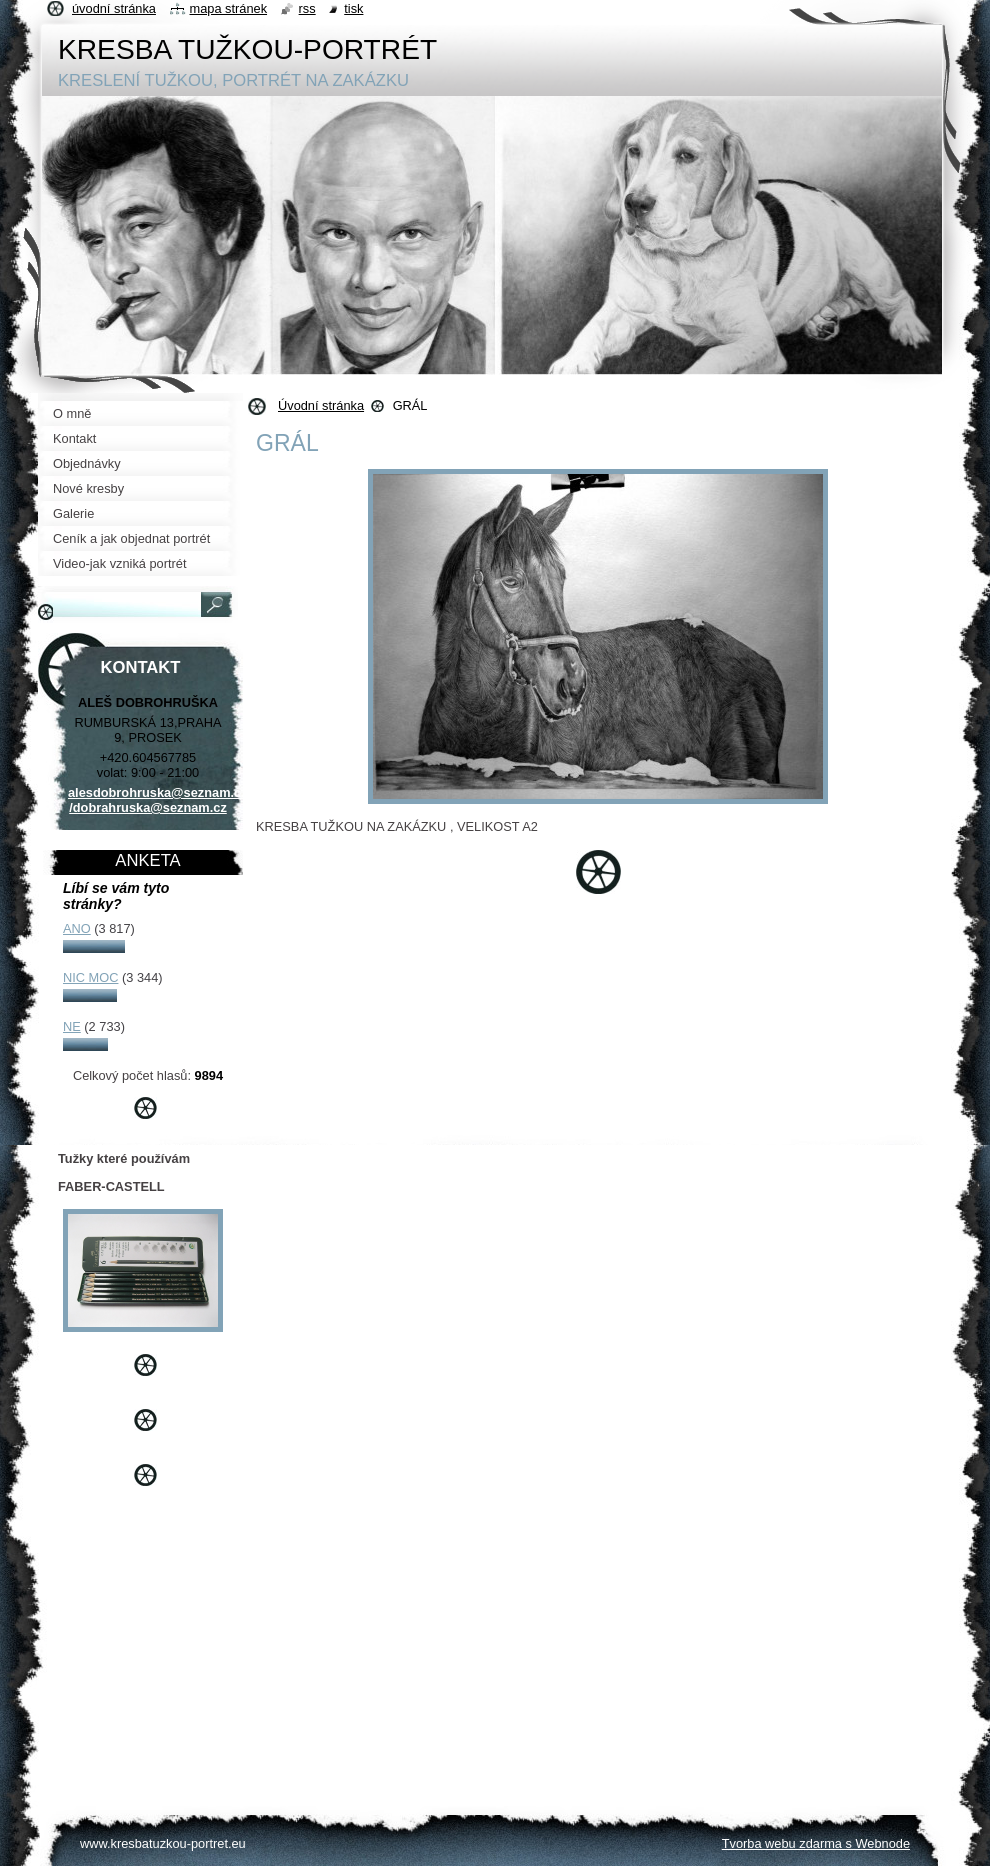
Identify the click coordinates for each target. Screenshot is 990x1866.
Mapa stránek (229, 8)
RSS (307, 8)
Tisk (353, 8)
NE (72, 1026)
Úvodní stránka (321, 405)
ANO (77, 928)
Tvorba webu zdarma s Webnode (816, 1843)
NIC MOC (90, 977)
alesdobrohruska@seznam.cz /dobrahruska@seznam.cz (158, 800)
